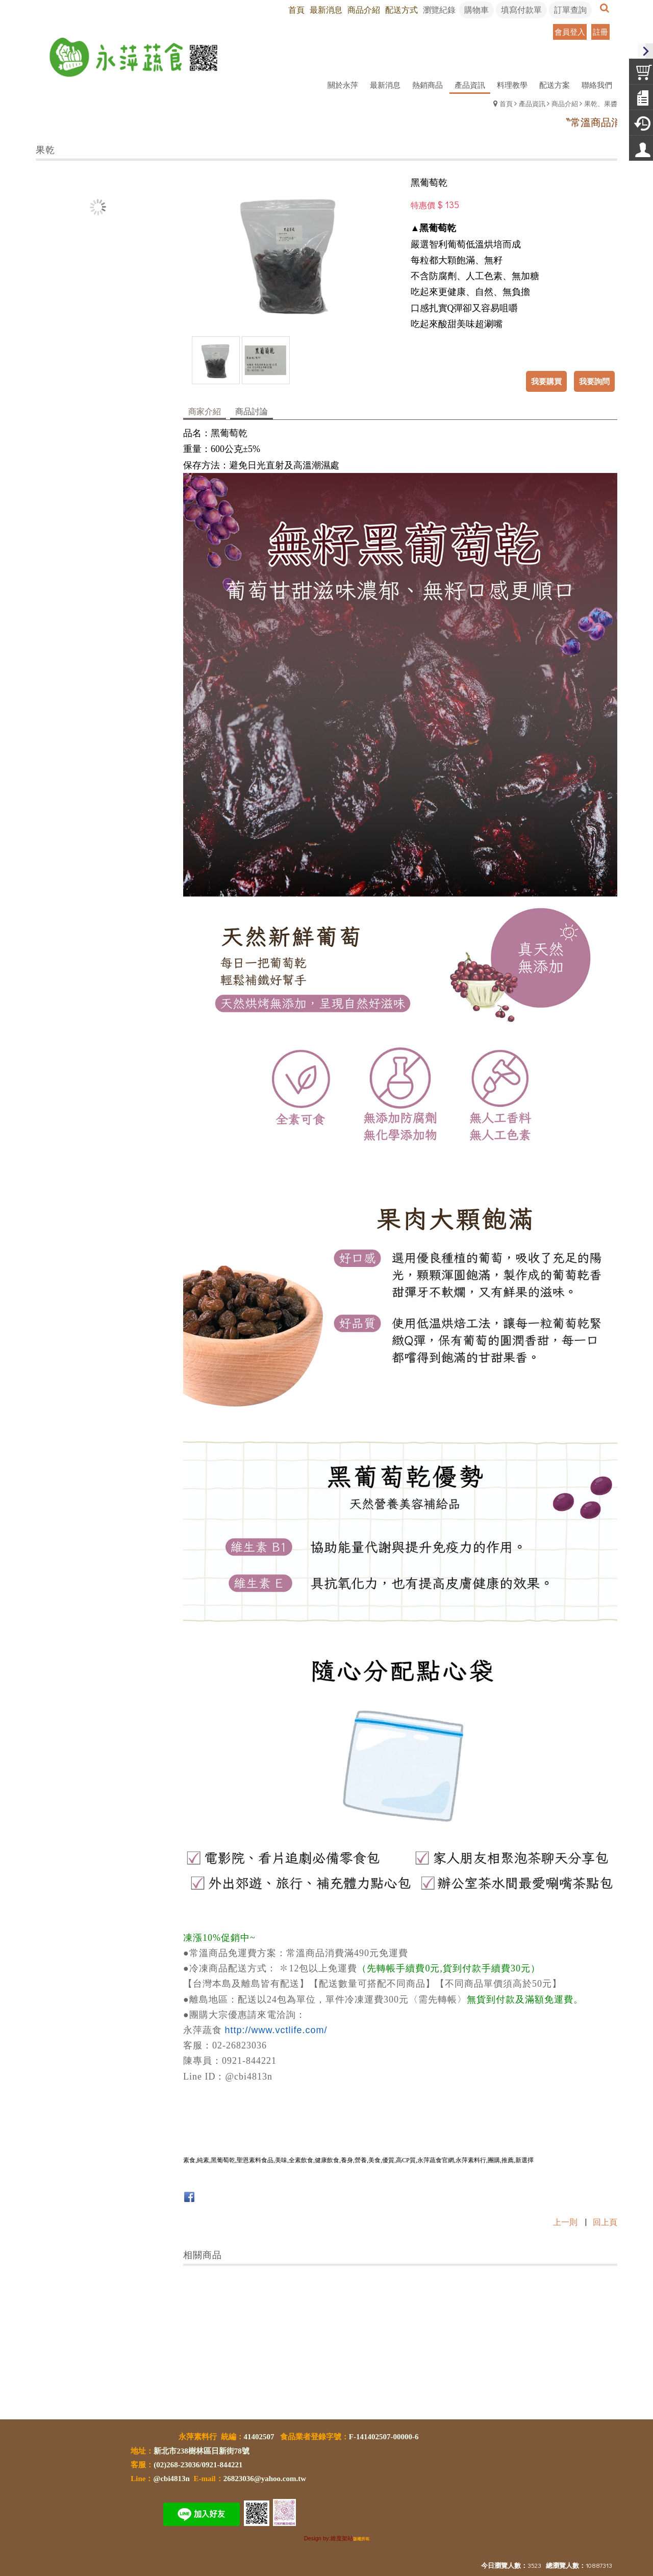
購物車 (476, 9)
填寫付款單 (521, 9)
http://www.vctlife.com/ (276, 2030)
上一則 (565, 2221)
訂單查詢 (570, 9)
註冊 (600, 32)
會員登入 (570, 32)
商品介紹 (564, 103)
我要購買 (546, 381)
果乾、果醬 (600, 103)
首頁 (506, 103)
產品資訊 (532, 103)
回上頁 (605, 2221)
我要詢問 (594, 381)
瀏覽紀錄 (439, 9)
